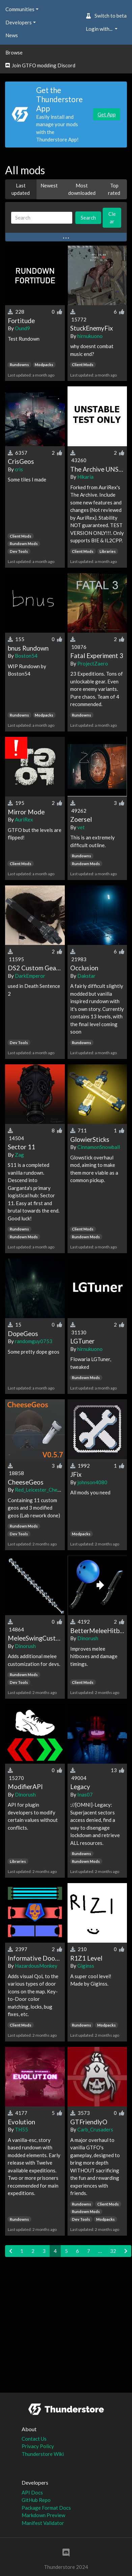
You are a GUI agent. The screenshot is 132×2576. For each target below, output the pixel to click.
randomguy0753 (33, 1341)
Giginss (85, 1966)
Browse (14, 52)
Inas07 (85, 1794)
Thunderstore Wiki (43, 2454)
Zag (19, 1155)
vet (81, 827)
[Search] (42, 217)
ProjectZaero (92, 663)
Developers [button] (18, 22)
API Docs (32, 2492)
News (11, 35)
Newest (49, 185)
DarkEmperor (30, 976)
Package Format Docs (46, 2508)
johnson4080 (92, 1482)
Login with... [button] (99, 29)
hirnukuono (90, 336)
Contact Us (34, 2439)
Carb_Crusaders (95, 2129)
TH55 (21, 2129)
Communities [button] (19, 9)
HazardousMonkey (36, 1966)
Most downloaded (82, 189)
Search (88, 217)
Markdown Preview (43, 2515)
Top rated (114, 189)
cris (19, 469)
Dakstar (86, 976)
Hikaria (85, 477)
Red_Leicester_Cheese (40, 1490)
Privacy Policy (38, 2446)
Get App (107, 114)
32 (113, 2251)
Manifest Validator (43, 2523)
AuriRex (24, 819)
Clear (112, 218)
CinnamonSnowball (98, 1147)
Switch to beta (106, 16)
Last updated (20, 189)
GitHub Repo (36, 2500)
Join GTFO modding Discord (40, 65)
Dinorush (25, 1646)
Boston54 (26, 656)
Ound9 (22, 328)
